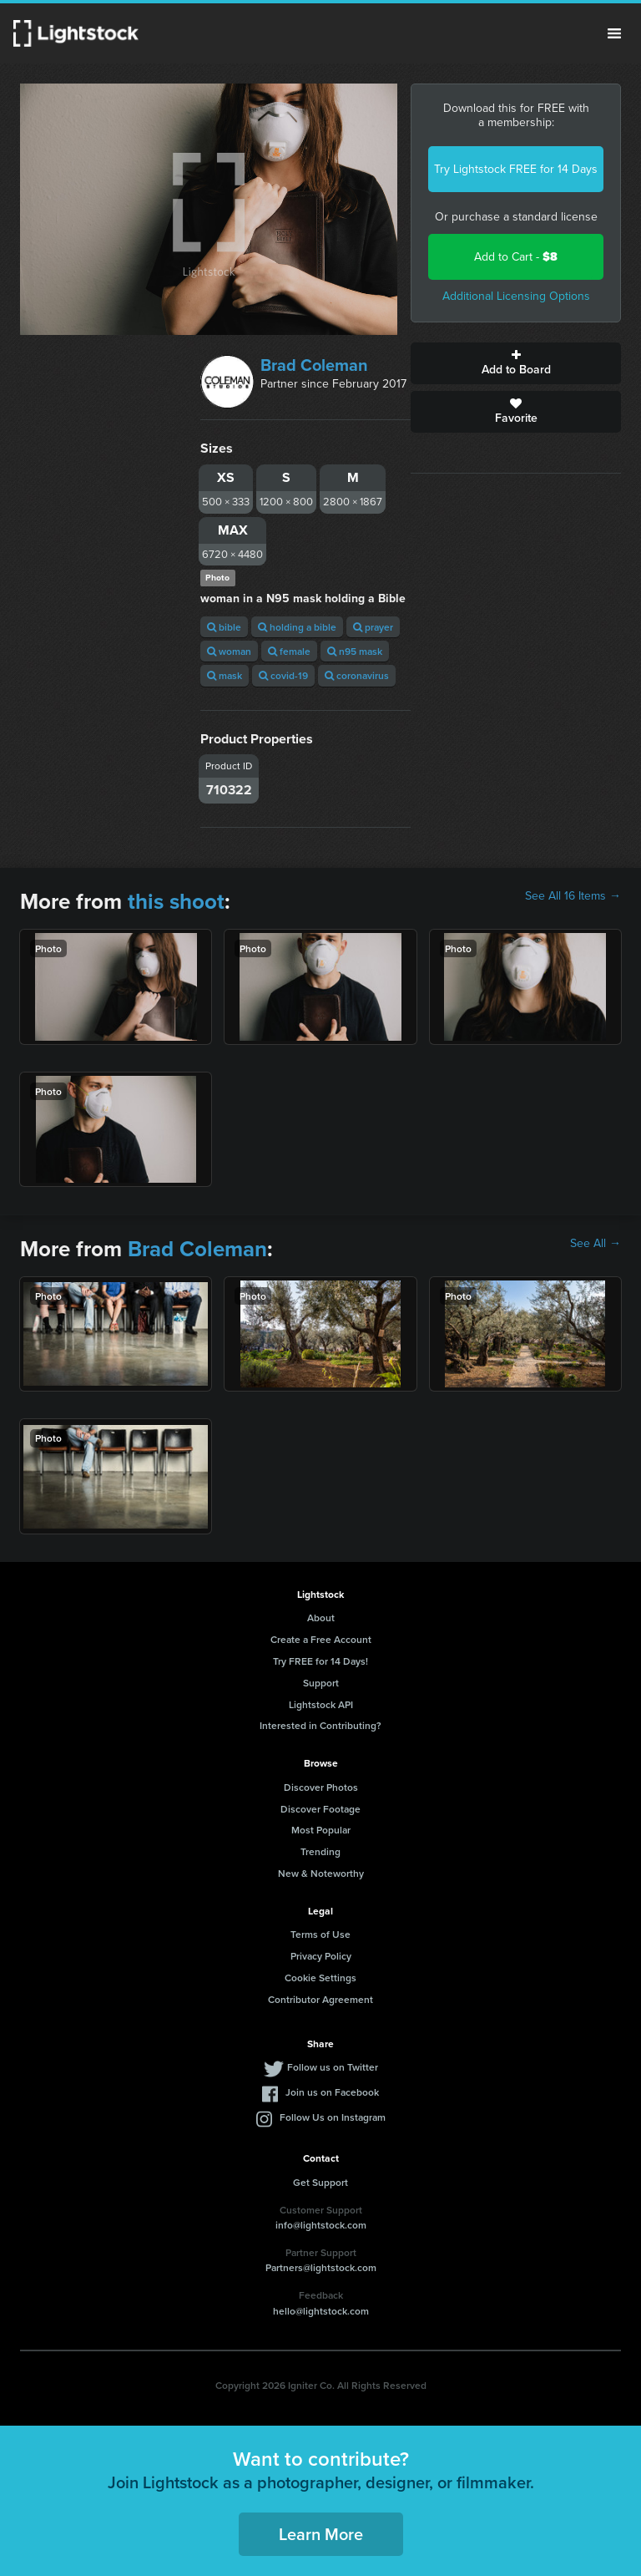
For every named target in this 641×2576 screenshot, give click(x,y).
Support (321, 1683)
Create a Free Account (320, 1639)
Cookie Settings (320, 1977)
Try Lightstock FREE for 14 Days (516, 169)
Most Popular (321, 1830)
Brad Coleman (314, 365)
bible (224, 627)
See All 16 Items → (573, 896)
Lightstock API (321, 1704)
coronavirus (357, 675)
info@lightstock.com (320, 2225)
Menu (614, 33)
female (289, 651)
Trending (320, 1851)
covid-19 (283, 675)
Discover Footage (320, 1809)
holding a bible (297, 627)
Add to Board (516, 363)
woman (229, 651)
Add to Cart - (516, 257)
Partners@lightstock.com (320, 2267)
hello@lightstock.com (321, 2311)
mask (224, 675)
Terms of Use (320, 1934)
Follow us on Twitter (332, 2067)
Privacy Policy (320, 1956)
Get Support (320, 2182)
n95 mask (354, 651)
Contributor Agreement (320, 1999)
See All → (595, 1243)
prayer (373, 627)
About (321, 1617)
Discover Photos (321, 1787)
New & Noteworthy (321, 1873)
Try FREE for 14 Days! (320, 1661)
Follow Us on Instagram (333, 2117)
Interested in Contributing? (320, 1725)
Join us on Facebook (332, 2092)
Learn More (321, 2534)
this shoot (176, 901)
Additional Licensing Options (516, 296)
